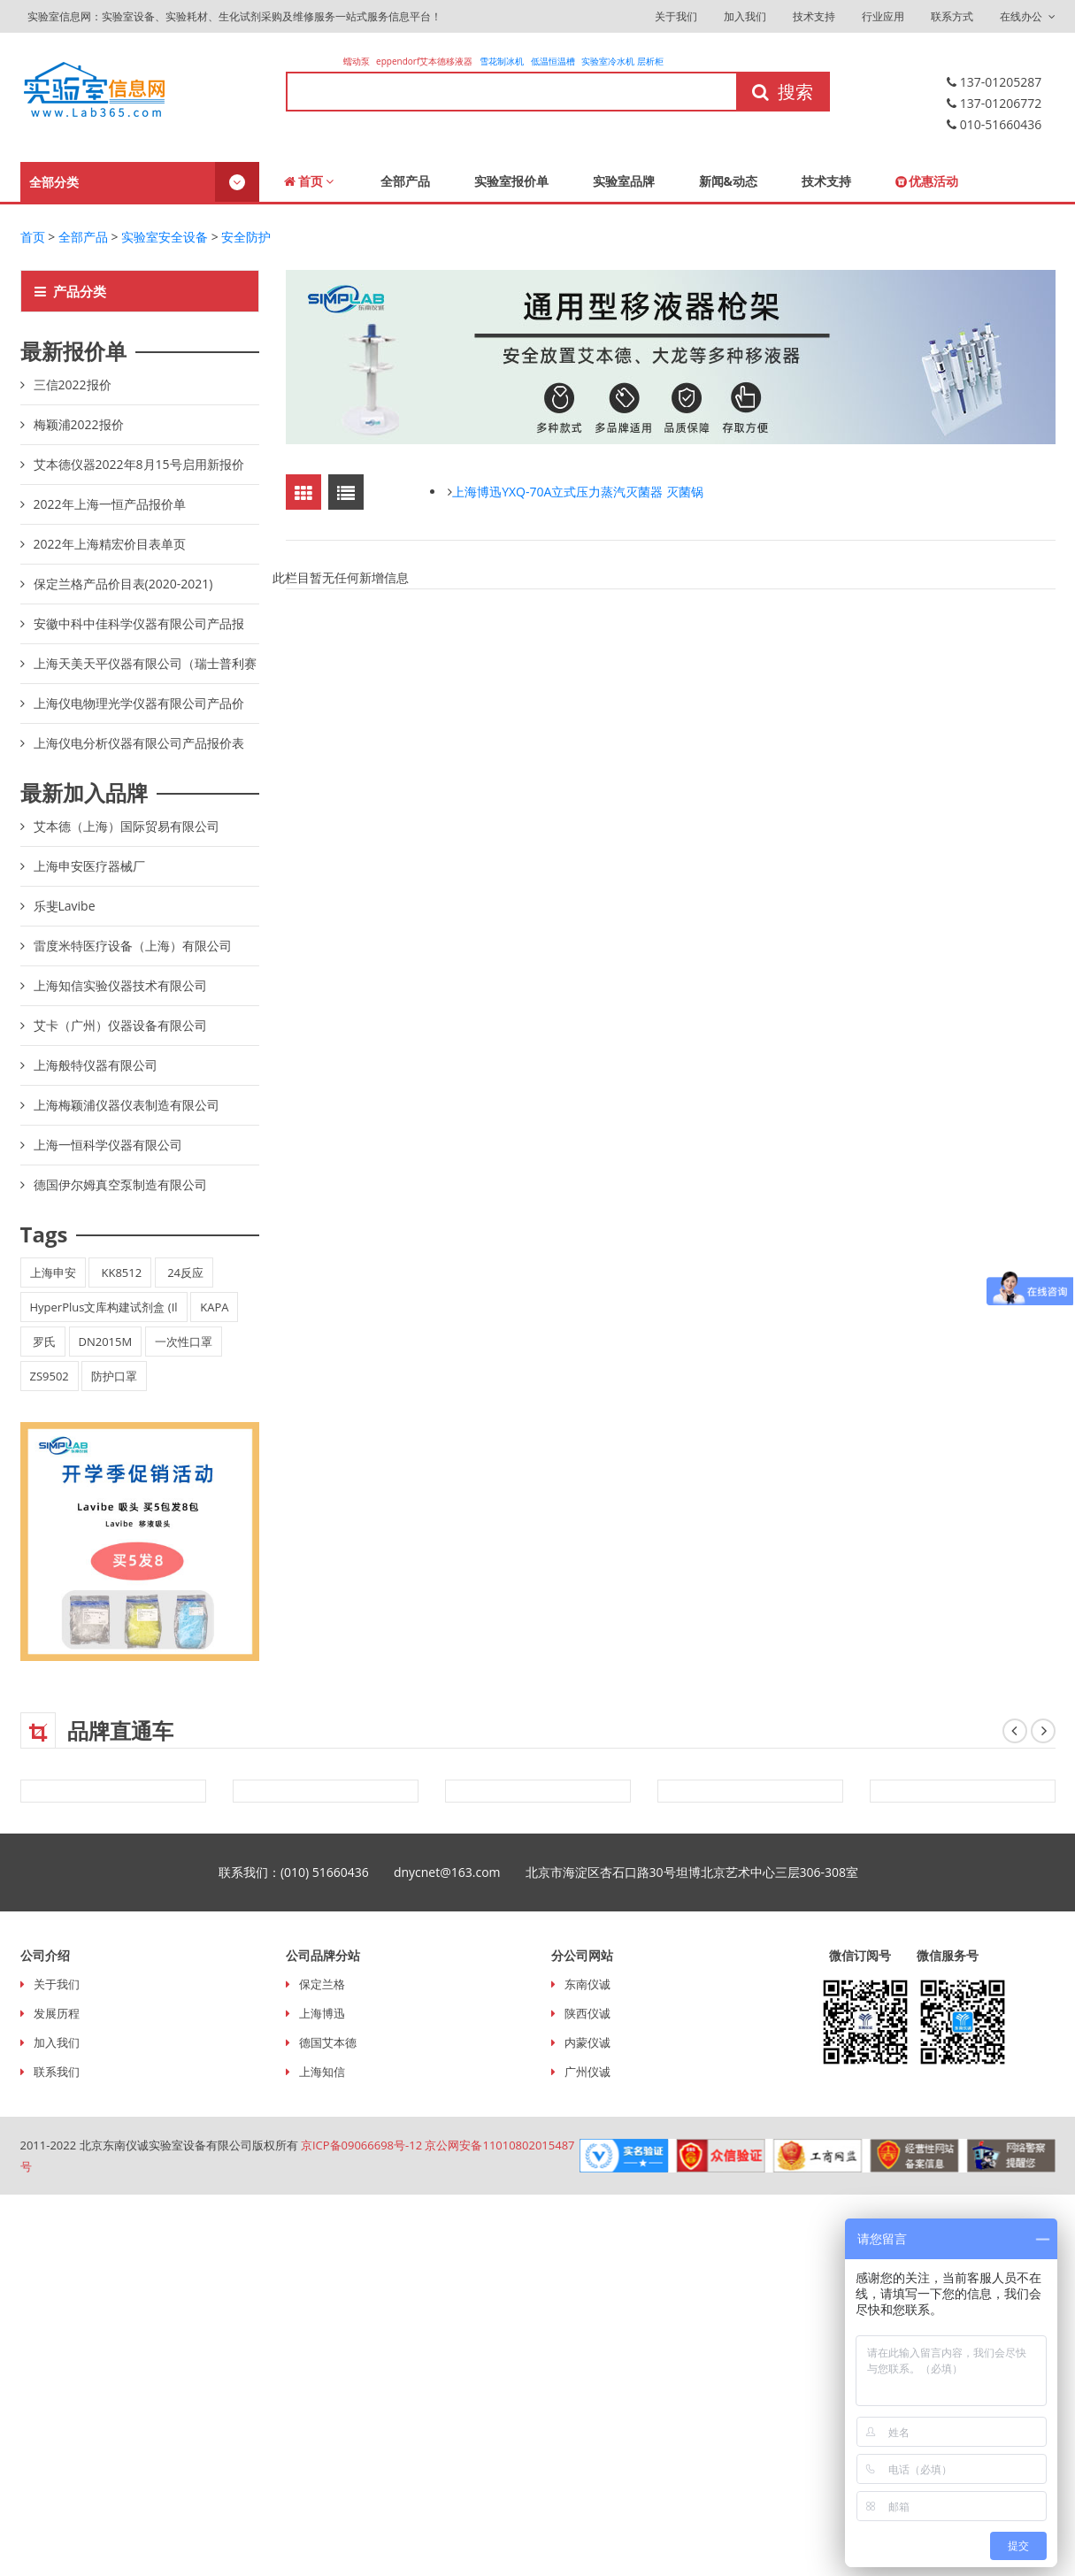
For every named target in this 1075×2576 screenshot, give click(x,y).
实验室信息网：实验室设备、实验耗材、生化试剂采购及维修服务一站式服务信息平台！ (233, 16)
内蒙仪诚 (587, 2042)
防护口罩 (114, 1376)
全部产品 (405, 181)
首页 (308, 181)
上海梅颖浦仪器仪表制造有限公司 (126, 1104)
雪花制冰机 (502, 61)
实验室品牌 (624, 181)
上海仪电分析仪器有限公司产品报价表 (139, 742)
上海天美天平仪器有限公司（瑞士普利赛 (145, 663)
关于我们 (676, 16)
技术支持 (814, 16)
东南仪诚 (587, 1984)
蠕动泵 (357, 61)
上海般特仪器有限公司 (95, 1065)
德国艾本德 (328, 2042)
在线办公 (1027, 16)
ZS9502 (49, 1376)
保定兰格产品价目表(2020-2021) (123, 583)
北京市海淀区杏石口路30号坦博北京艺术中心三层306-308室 (705, 1872)
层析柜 (650, 61)
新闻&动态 (728, 181)
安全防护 (246, 236)
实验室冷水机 (607, 61)
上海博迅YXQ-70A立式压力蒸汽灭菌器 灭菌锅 (577, 491)
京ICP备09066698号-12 (361, 2145)
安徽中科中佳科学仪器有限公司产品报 (139, 623)
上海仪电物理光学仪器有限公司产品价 (139, 703)
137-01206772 (994, 103)
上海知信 (322, 2072)
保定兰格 (322, 1984)
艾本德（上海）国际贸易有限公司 (126, 826)
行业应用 (883, 16)
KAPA (214, 1307)
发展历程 (57, 2013)
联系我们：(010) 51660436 (306, 1872)
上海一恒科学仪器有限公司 (108, 1144)
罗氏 (43, 1342)
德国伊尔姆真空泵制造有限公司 (120, 1184)
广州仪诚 (587, 2072)
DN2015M (106, 1342)
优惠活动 (926, 181)
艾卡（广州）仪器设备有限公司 (120, 1025)
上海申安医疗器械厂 (89, 865)
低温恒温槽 (553, 61)
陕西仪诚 (587, 2013)
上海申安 (53, 1272)
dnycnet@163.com (460, 1872)
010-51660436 (994, 124)
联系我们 (57, 2072)
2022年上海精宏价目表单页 (110, 543)
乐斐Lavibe (65, 905)
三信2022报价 (72, 384)
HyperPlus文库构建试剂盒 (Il (104, 1307)
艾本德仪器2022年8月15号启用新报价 (139, 464)
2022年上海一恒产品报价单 (110, 504)
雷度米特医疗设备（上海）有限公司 (133, 945)
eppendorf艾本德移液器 (424, 61)
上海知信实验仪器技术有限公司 (120, 985)
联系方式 (952, 16)
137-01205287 (994, 81)
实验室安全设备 (164, 236)
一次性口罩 (183, 1342)
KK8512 (120, 1272)
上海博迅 (322, 2013)
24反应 (184, 1272)
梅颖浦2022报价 (79, 424)
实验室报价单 (511, 181)
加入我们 (745, 16)
